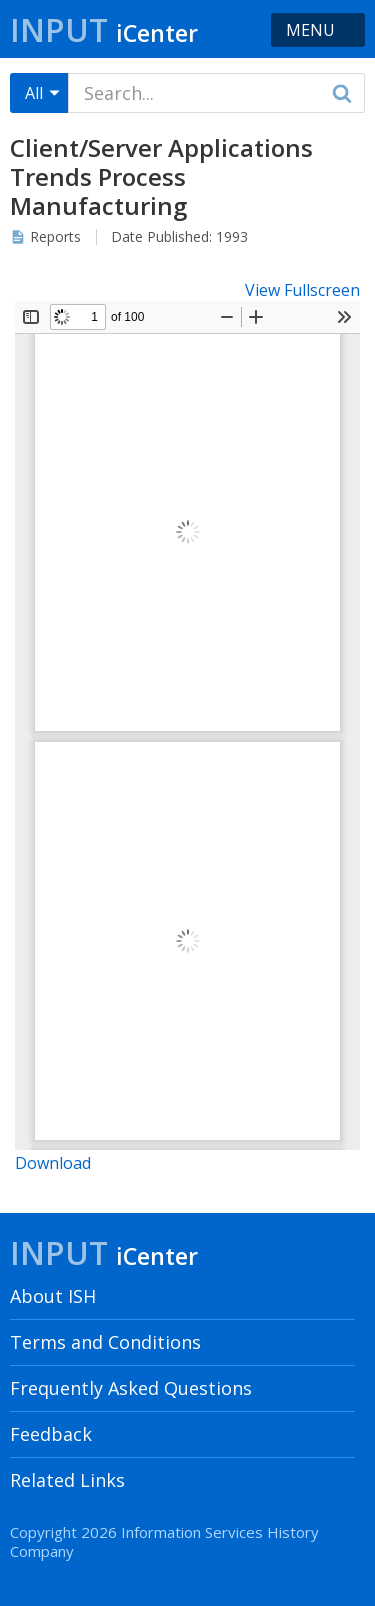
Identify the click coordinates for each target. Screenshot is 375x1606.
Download (53, 1163)
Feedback (51, 1434)
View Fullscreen (302, 290)
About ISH (53, 1296)
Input (104, 29)
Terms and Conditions (105, 1342)
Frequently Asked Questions (131, 1388)
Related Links (67, 1480)
